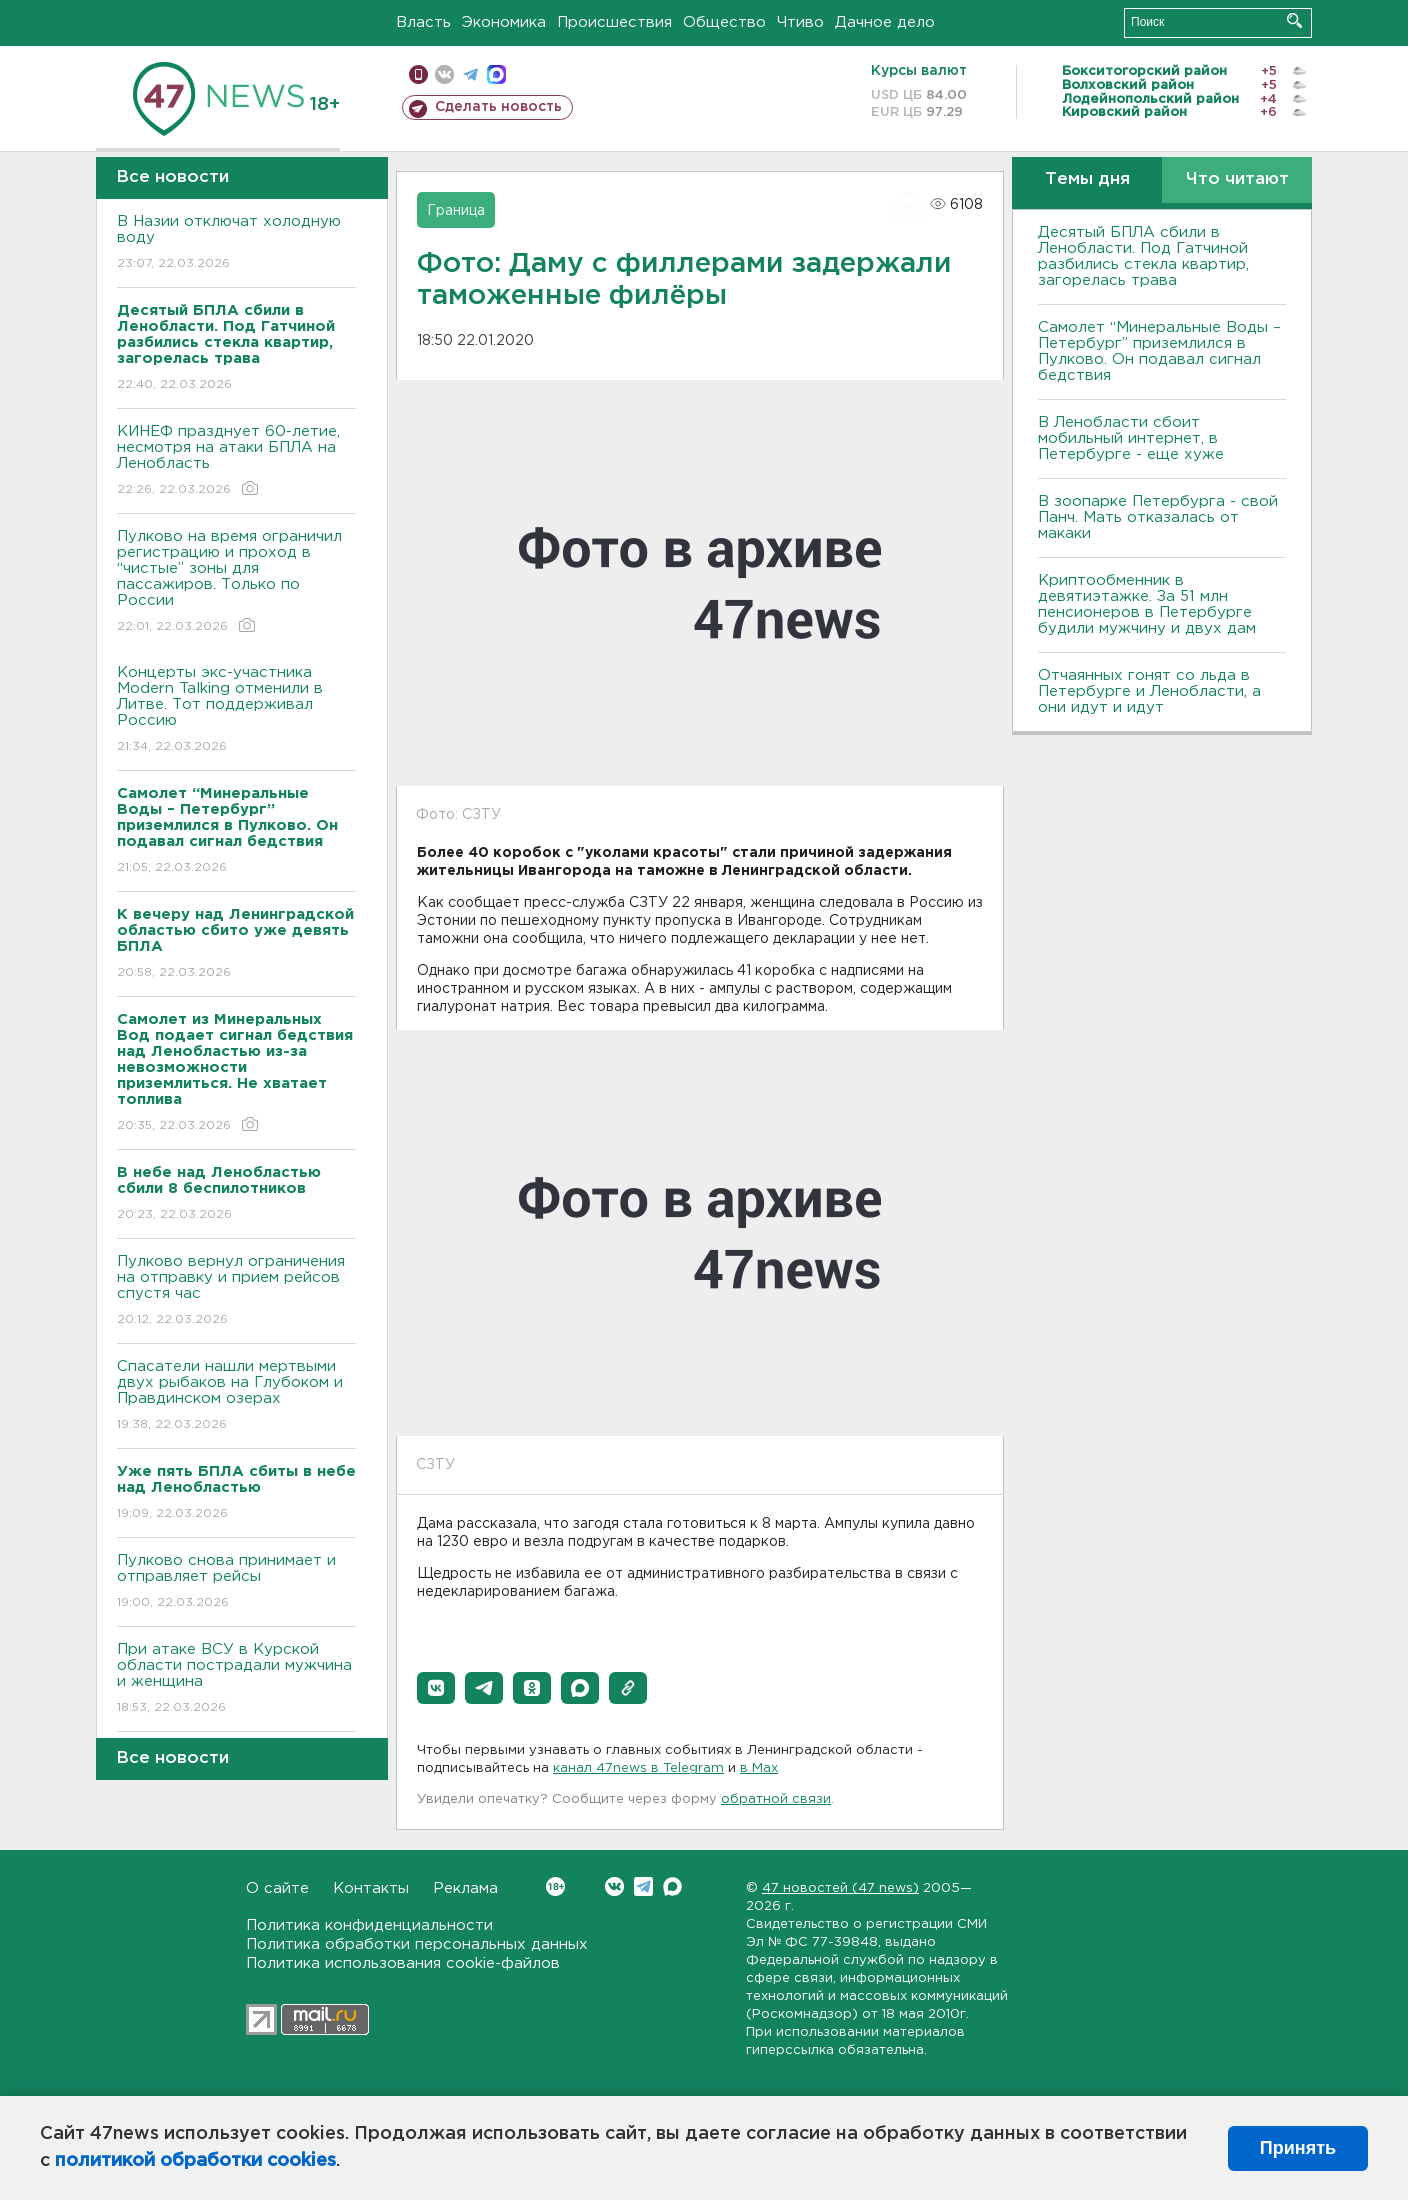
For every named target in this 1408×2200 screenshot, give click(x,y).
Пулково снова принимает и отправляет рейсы (236, 1582)
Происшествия (614, 22)
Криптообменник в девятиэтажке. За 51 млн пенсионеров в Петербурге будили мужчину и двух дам (1147, 604)
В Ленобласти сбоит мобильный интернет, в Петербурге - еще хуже (1131, 438)
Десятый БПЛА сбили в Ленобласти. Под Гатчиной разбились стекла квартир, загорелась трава (1143, 256)
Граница (456, 211)
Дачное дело (885, 22)
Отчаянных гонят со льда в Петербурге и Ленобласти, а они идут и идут (1149, 691)
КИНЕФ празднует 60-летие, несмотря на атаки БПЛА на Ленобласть (236, 461)
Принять (1298, 2148)
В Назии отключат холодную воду (236, 243)
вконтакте (444, 74)
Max (672, 1886)
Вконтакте (555, 1886)
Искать (1294, 20)
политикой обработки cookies (195, 2161)
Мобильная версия (418, 74)
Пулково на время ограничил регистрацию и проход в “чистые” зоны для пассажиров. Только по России (236, 582)
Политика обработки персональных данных (417, 1944)
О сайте (277, 1888)
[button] (436, 1688)
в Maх (759, 1768)
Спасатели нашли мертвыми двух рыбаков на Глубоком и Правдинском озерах (236, 1396)
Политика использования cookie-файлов (403, 1963)
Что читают (1237, 179)
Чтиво (800, 22)
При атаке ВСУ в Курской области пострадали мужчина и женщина (236, 1679)
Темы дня (1087, 179)
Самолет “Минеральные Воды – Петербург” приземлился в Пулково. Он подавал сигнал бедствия (1159, 351)
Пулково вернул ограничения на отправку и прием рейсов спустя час (236, 1291)
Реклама (465, 1888)
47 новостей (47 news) (840, 1888)
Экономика (504, 22)
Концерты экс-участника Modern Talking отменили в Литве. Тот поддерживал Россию (236, 710)
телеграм (470, 74)
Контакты (371, 1888)
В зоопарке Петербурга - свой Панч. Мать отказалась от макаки (1158, 517)
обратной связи (776, 1799)
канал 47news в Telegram (638, 1768)
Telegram (643, 1886)
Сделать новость (498, 107)
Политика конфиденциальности (369, 1925)
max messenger (496, 74)
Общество (724, 22)
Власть (423, 22)
